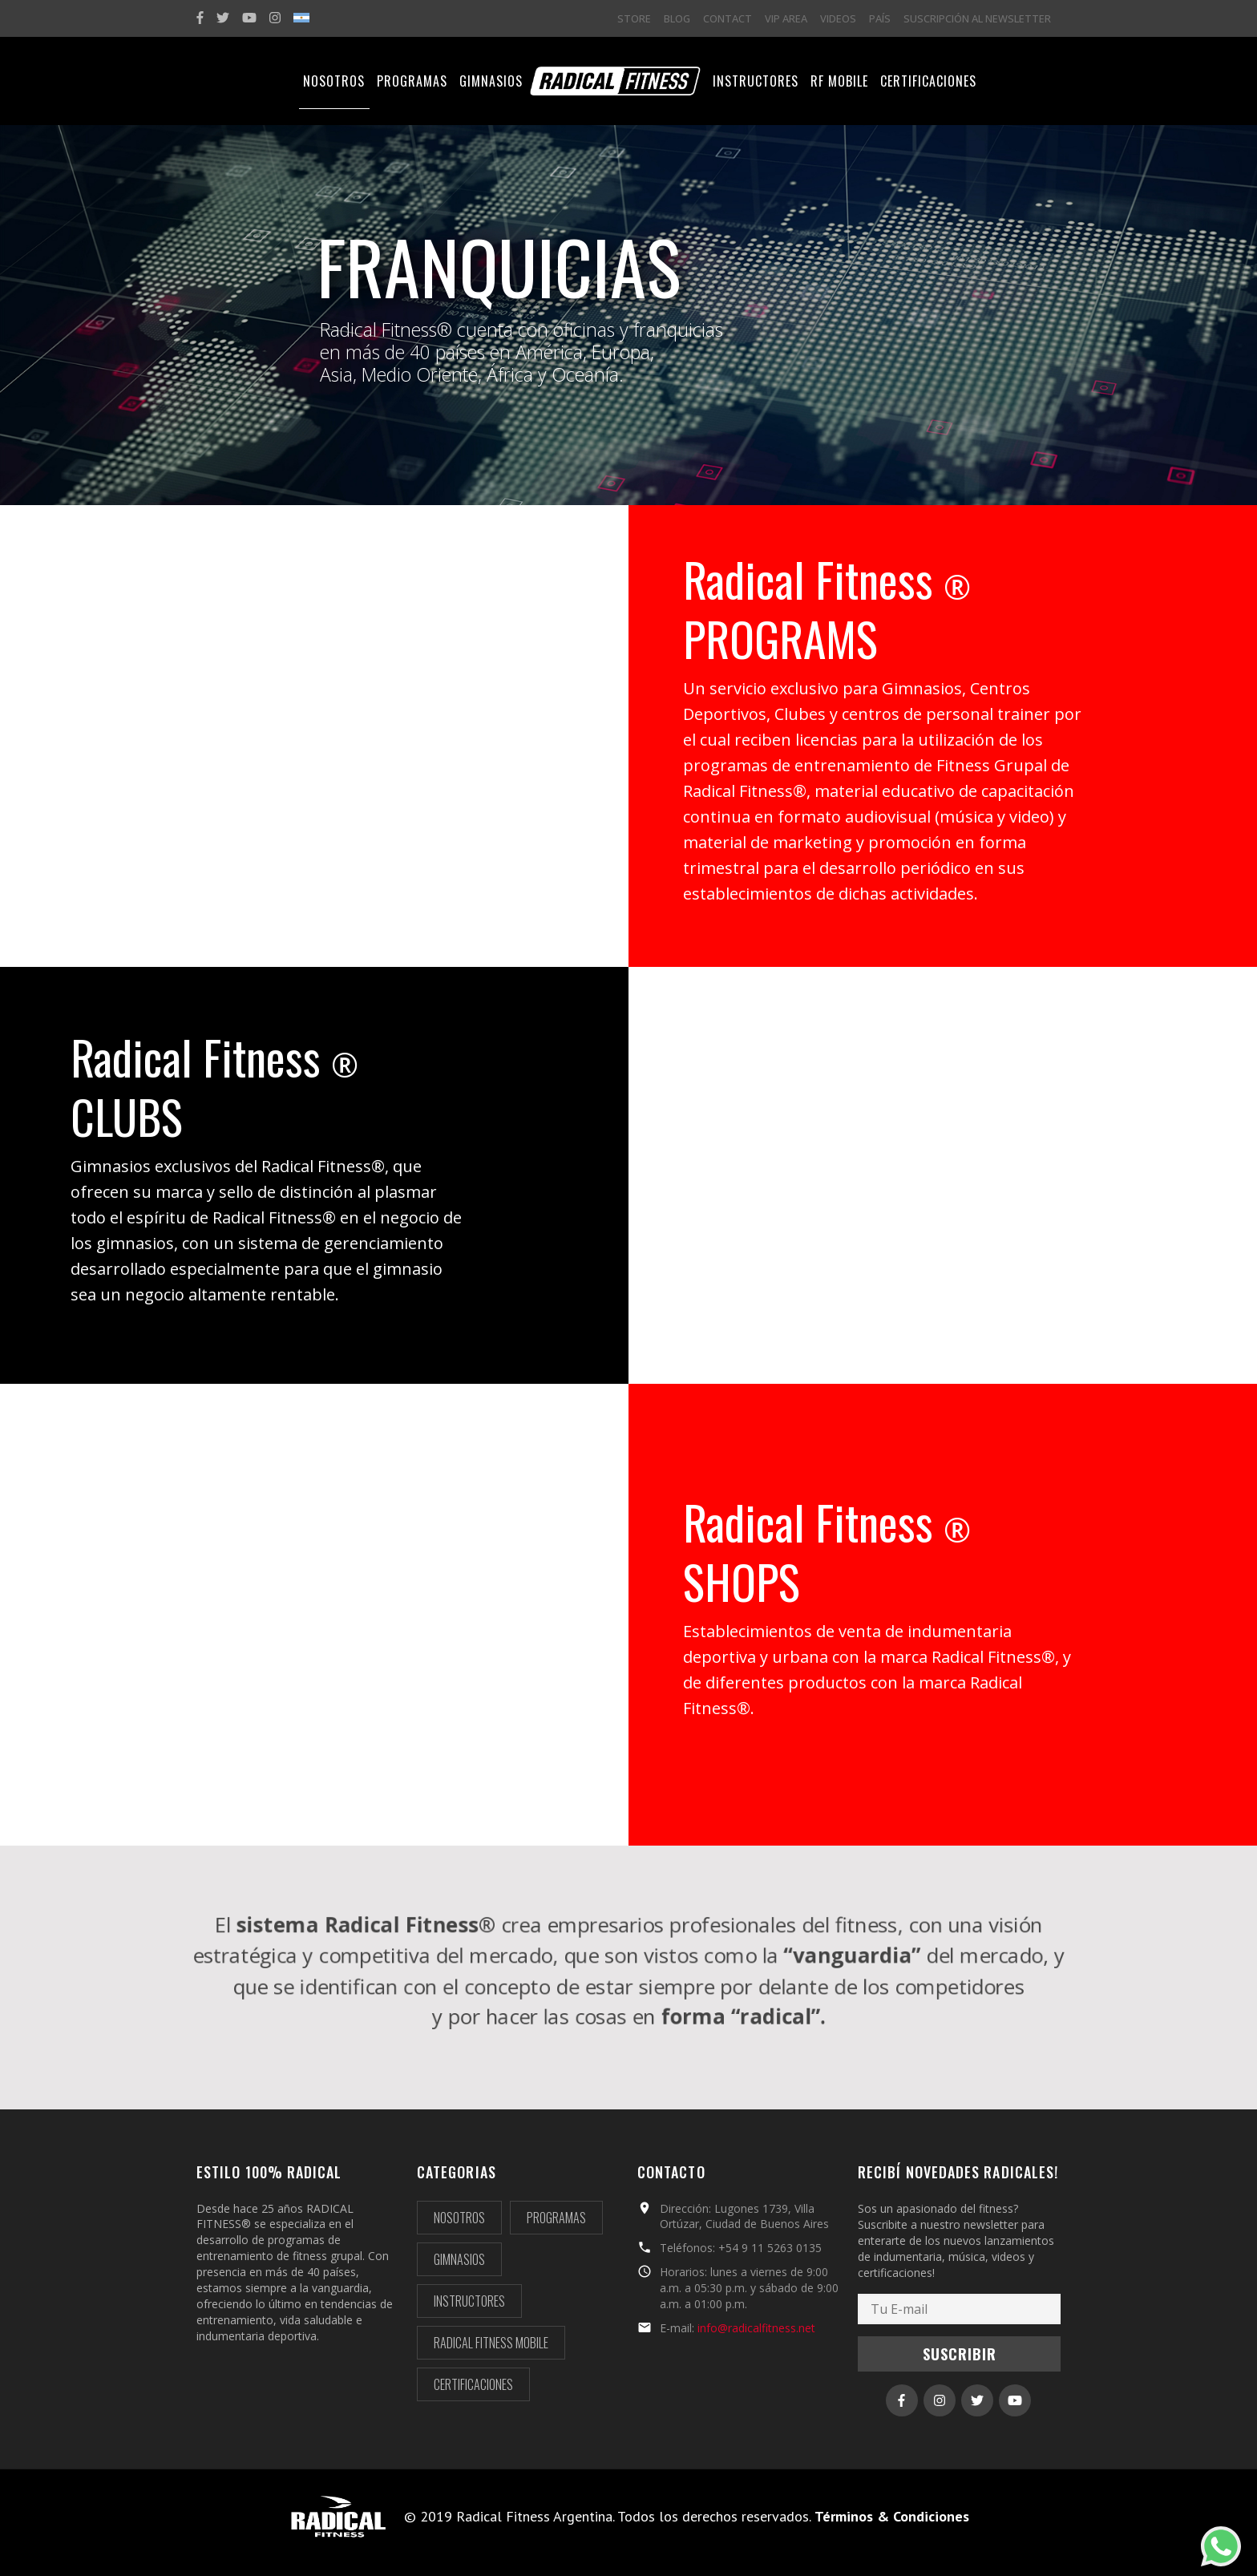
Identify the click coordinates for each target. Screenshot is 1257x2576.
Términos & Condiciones (891, 2516)
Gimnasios (459, 2259)
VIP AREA (786, 18)
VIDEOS (838, 18)
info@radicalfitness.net (756, 2327)
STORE (634, 18)
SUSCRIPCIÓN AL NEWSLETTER (977, 18)
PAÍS (880, 18)
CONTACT (727, 18)
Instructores (469, 2301)
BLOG (677, 18)
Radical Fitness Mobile (491, 2342)
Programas (556, 2217)
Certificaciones (473, 2384)
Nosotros (459, 2217)
